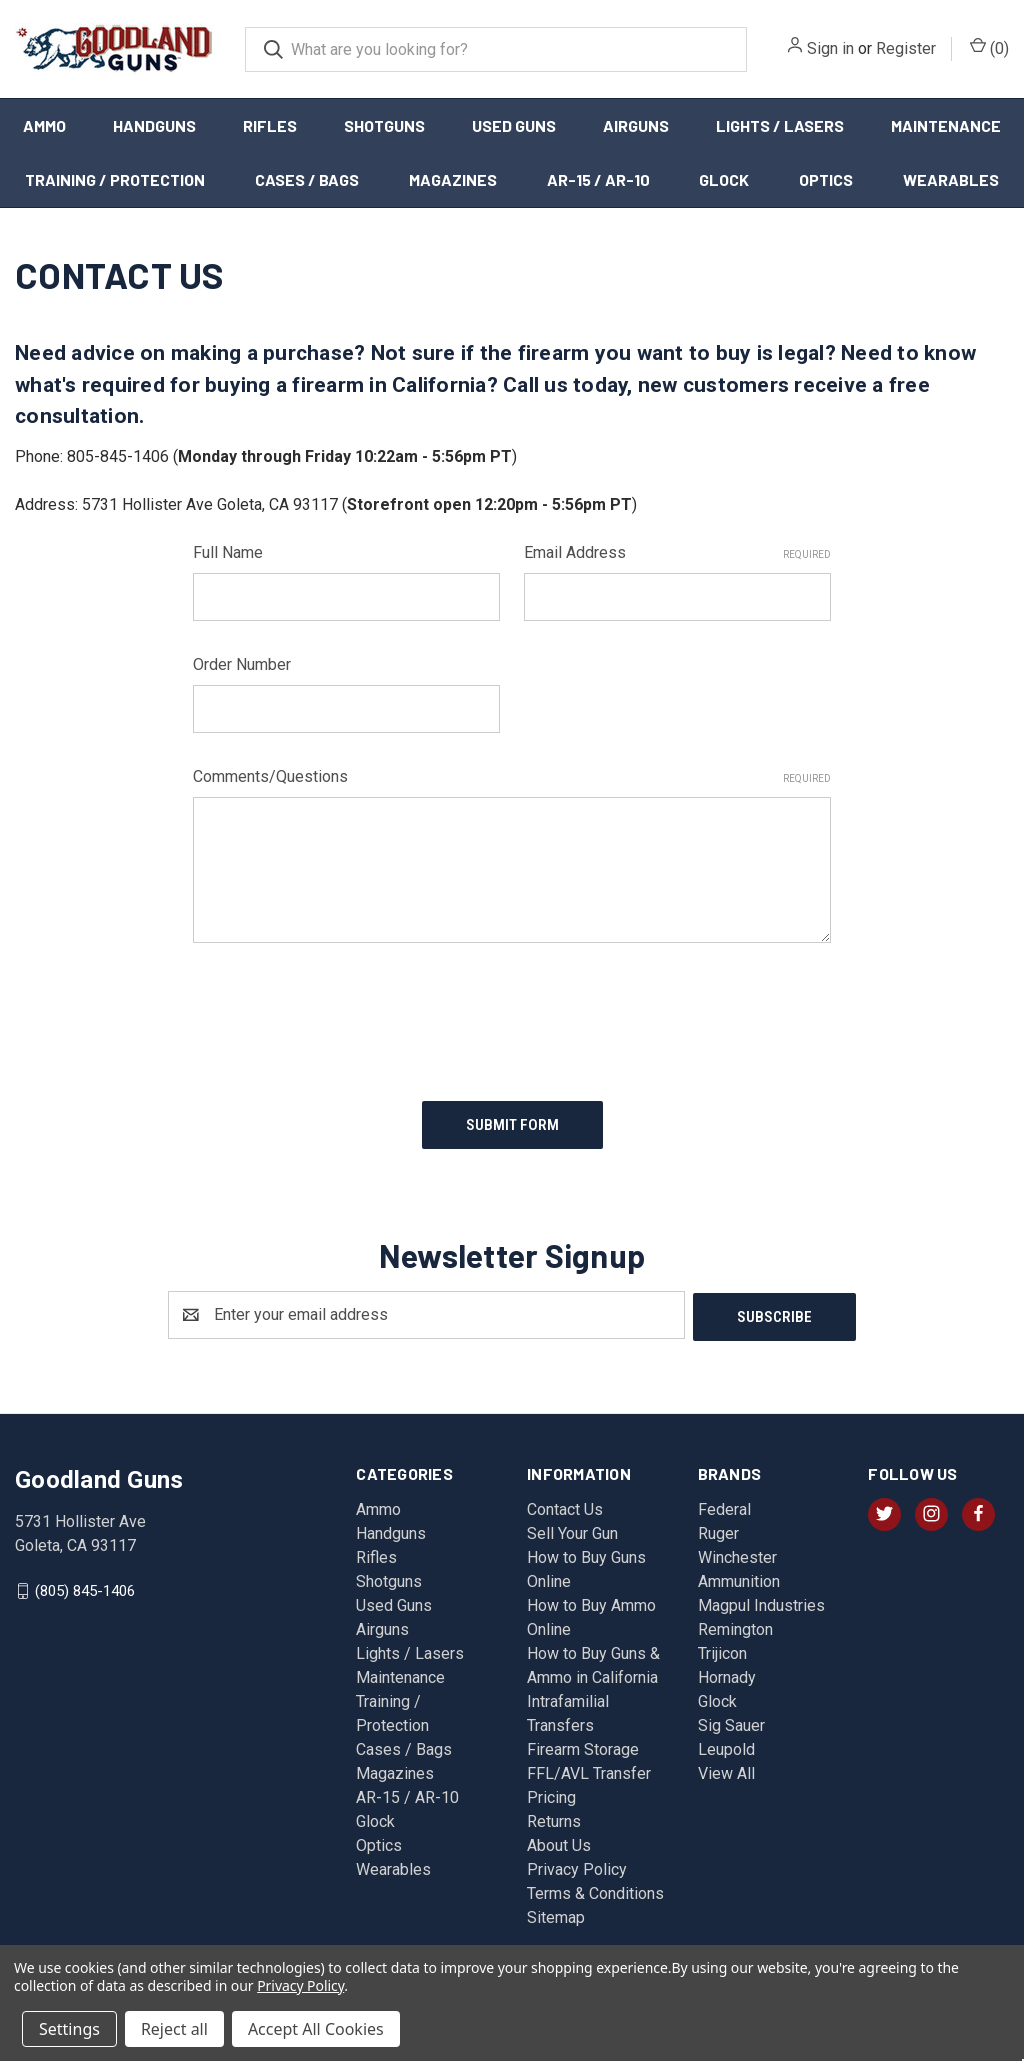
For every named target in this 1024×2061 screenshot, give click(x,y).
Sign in (830, 48)
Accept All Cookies (316, 2029)
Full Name (228, 552)
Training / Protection (115, 179)
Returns (554, 1816)
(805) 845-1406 (85, 1585)
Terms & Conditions (595, 1888)
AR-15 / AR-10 (598, 179)
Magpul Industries (761, 1600)
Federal (724, 1504)
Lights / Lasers (780, 125)
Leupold (726, 1744)
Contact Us (565, 1504)
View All (726, 1768)
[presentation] (345, 1014)
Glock (724, 179)
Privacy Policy (577, 1864)
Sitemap (556, 1912)
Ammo (44, 125)
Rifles (270, 125)
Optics (826, 179)
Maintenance (946, 125)
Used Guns (514, 125)
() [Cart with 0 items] (989, 47)
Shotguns (384, 125)
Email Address (677, 552)
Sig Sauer (731, 1720)
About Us (559, 1840)
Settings (69, 2029)
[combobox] (496, 49)
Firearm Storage (583, 1744)
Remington (735, 1624)
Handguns (154, 125)
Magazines (453, 179)
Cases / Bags (307, 179)
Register (906, 48)
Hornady (727, 1672)
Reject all (174, 2029)
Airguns (636, 125)
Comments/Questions (512, 776)
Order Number (242, 664)
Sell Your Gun (572, 1528)
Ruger (718, 1528)
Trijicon (722, 1648)
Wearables (393, 1864)
